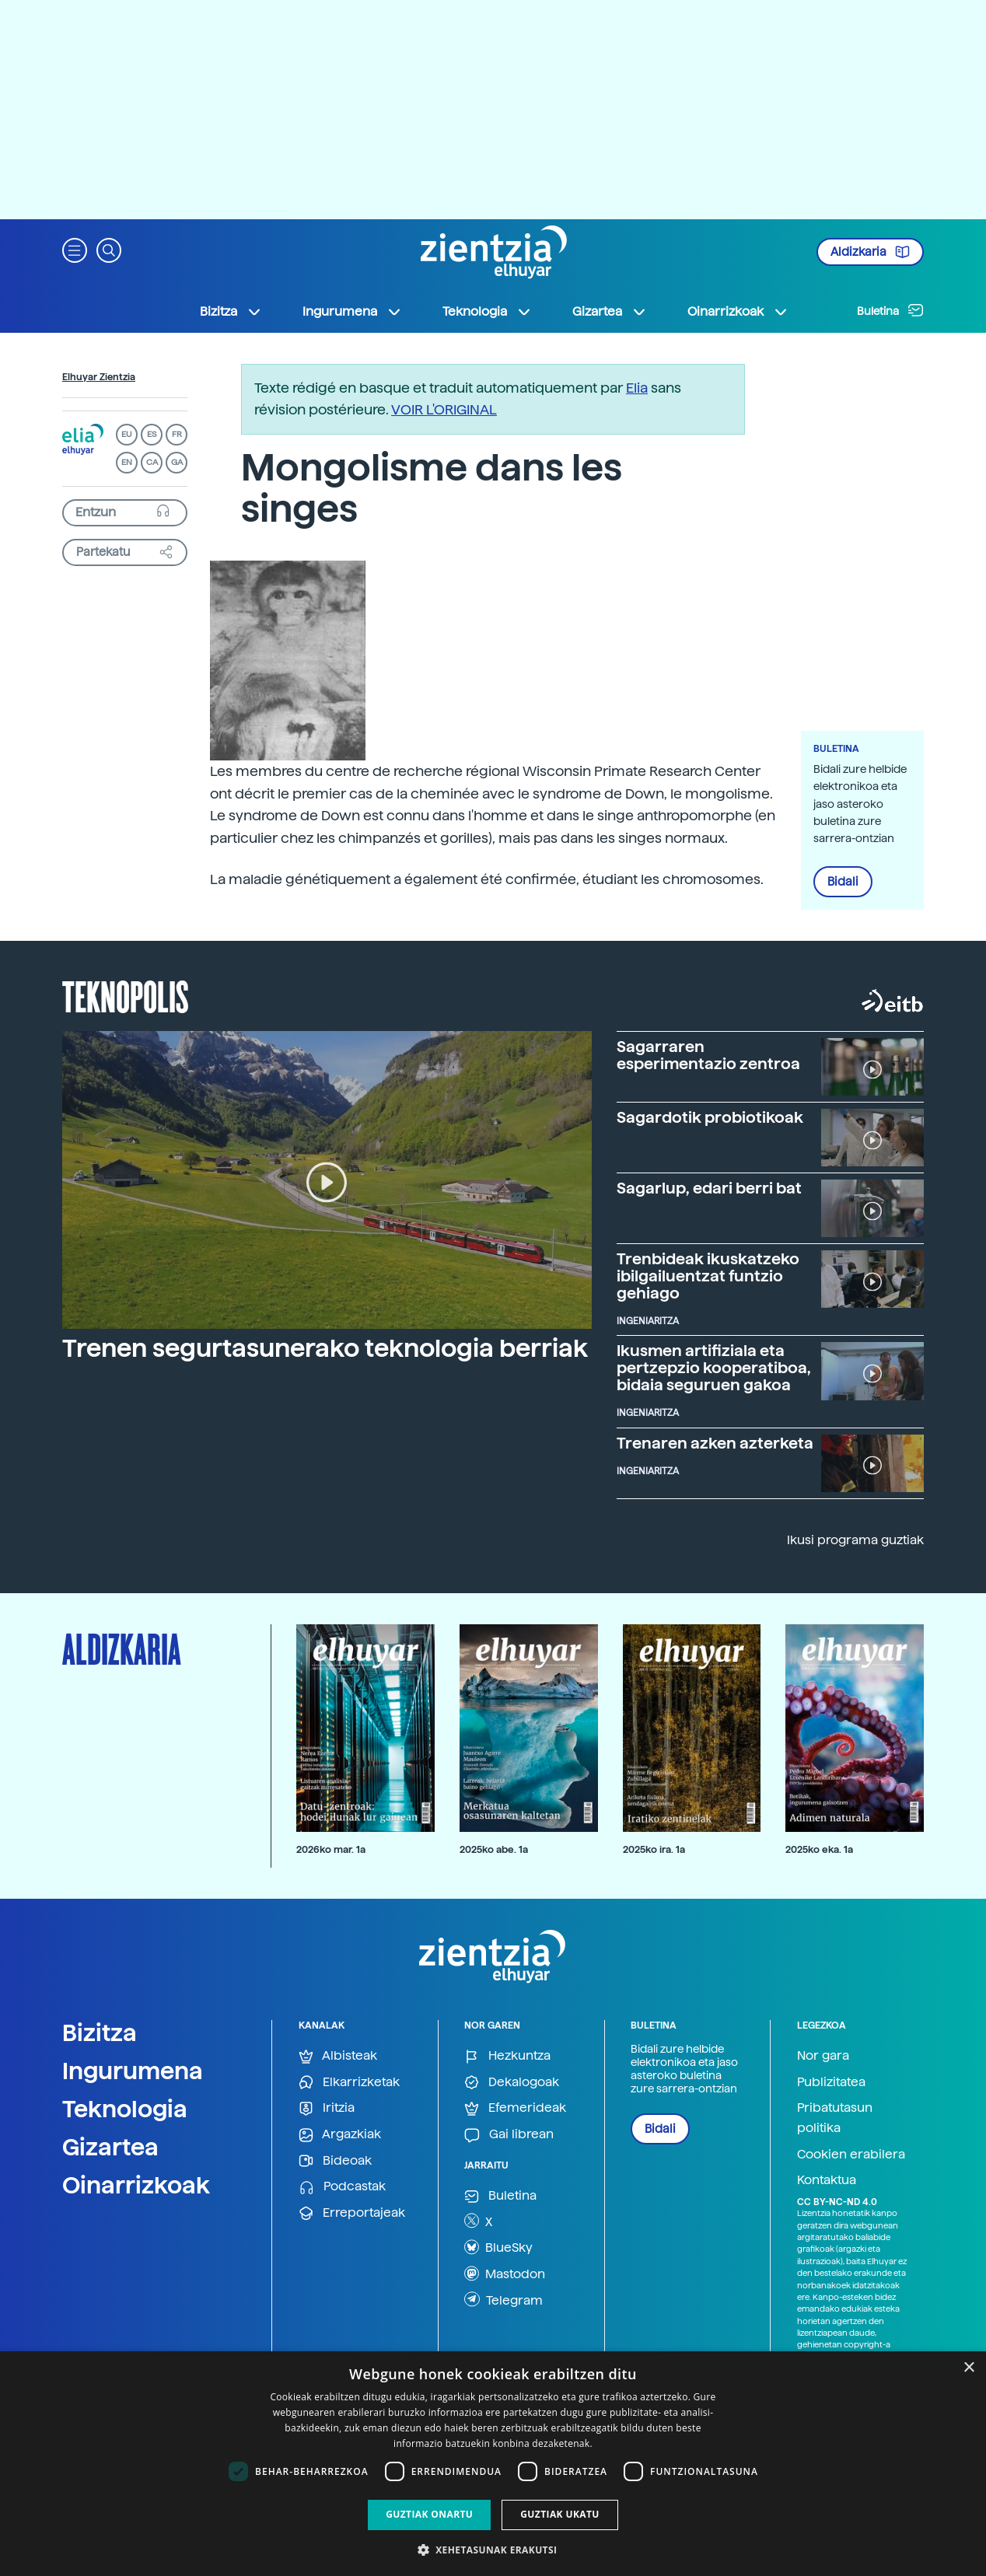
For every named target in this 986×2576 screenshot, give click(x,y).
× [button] (968, 2368)
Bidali (842, 882)
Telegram (503, 2299)
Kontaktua (826, 2179)
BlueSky (498, 2247)
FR (177, 434)
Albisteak (338, 2056)
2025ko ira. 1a (654, 1849)
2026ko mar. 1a (330, 1849)
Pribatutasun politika (834, 2117)
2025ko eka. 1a (819, 1849)
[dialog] (493, 2463)
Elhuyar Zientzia (98, 377)
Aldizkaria (870, 252)
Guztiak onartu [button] (429, 2514)
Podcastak (342, 2187)
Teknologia (124, 2109)
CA (152, 462)
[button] (74, 249)
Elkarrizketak (349, 2082)
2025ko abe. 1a (494, 1849)
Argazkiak (340, 2135)
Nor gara (823, 2055)
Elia (637, 387)
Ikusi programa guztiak (855, 1540)
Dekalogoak (511, 2082)
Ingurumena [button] (352, 312)
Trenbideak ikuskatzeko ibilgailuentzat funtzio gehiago (708, 1276)
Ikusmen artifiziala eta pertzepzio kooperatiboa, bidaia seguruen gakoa (714, 1367)
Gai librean (509, 2135)
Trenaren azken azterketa (715, 1443)
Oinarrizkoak (136, 2185)
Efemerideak (515, 2108)
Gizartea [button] (609, 312)
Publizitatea (831, 2081)
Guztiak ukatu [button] (560, 2514)
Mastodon (504, 2273)
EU (126, 434)
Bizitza (99, 2032)
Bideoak (335, 2161)
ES (151, 434)
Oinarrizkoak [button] (737, 312)
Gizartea (110, 2147)
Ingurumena (132, 2071)
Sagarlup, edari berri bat (709, 1188)
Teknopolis (125, 995)
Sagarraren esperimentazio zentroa (708, 1055)
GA (177, 462)
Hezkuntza (507, 2056)
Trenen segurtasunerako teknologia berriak (325, 1348)
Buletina (890, 310)
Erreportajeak (352, 2213)
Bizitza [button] (231, 312)
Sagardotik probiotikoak (710, 1117)
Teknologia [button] (487, 312)
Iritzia (327, 2108)
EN (126, 462)
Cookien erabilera (851, 2154)
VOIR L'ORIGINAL (444, 409)
